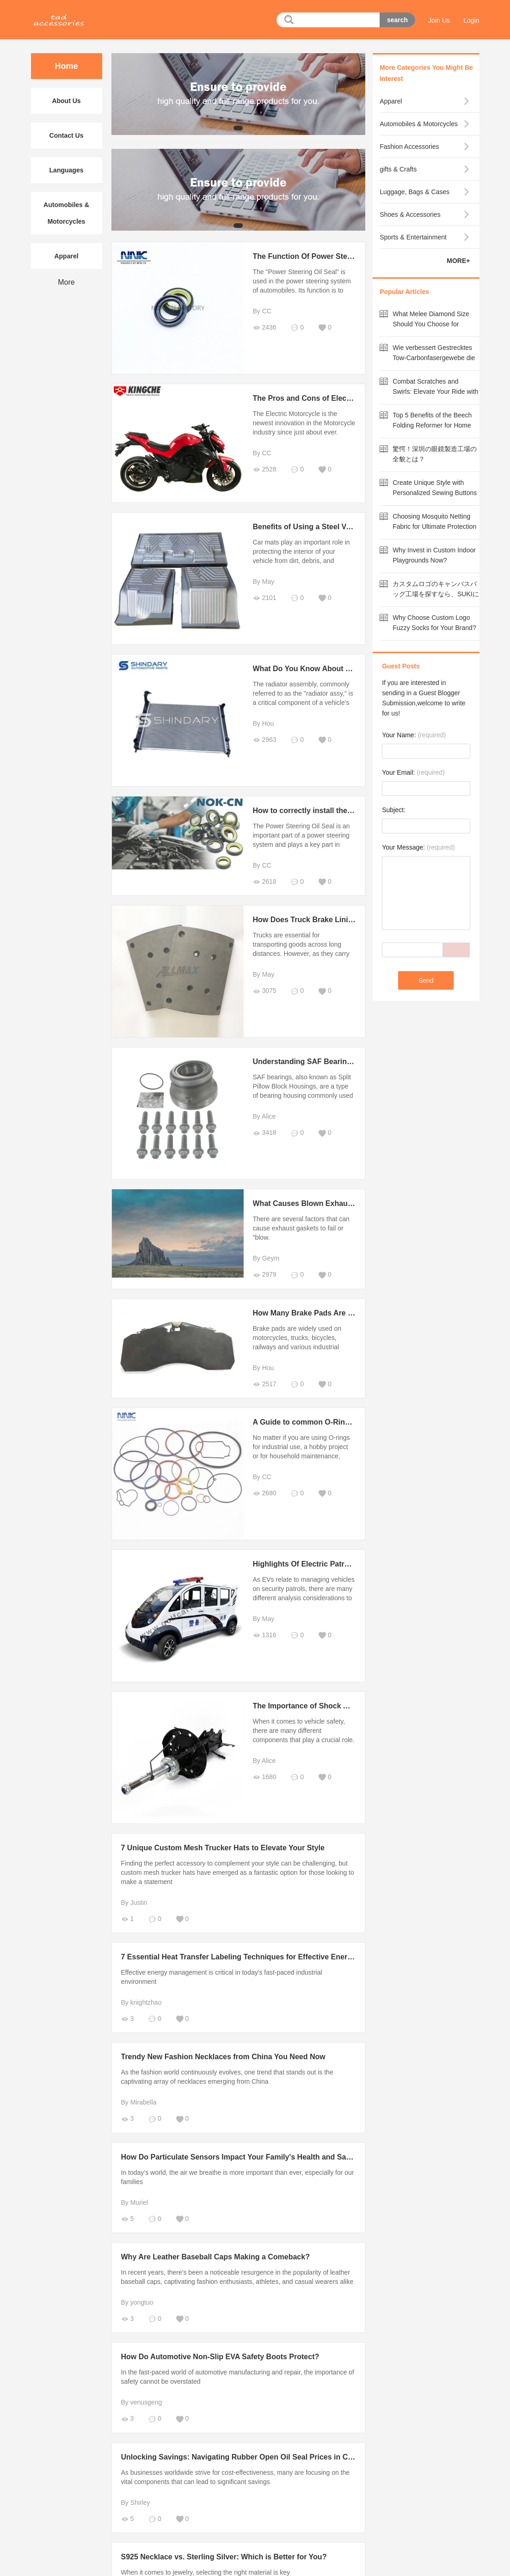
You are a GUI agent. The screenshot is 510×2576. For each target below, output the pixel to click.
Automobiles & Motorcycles (66, 213)
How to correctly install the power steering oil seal (341, 810)
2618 (265, 882)
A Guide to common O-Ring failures (315, 1422)
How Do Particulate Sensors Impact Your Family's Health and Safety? (242, 2157)
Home (66, 66)
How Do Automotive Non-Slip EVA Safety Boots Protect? (220, 2357)
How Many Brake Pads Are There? (313, 1313)
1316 (265, 1635)
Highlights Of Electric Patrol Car (309, 1564)
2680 (265, 1493)
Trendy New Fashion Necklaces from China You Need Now (223, 2057)
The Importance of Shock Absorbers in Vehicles (336, 1706)
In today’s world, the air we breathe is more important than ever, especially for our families (237, 2177)
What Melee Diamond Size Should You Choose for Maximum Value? (431, 324)
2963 (265, 740)
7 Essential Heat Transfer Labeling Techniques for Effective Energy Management (262, 1957)
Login (471, 20)
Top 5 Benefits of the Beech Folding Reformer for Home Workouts (432, 425)
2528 (265, 469)
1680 (265, 1777)
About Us (66, 100)
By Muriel (134, 2202)
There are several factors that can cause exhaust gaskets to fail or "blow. (301, 1228)
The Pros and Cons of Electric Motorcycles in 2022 (341, 398)
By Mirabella (139, 2102)
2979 (265, 1275)
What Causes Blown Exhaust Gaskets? (321, 1203)
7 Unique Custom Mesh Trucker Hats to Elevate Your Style (223, 1848)
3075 (265, 991)
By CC (262, 311)
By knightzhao (141, 2002)
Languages (66, 170)
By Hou (263, 723)
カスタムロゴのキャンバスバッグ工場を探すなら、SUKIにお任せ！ (436, 594)
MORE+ (458, 260)
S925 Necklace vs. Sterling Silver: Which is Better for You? (224, 2557)
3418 (265, 1133)
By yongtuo (137, 2302)
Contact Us (66, 135)
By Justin (134, 1902)
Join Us (439, 20)
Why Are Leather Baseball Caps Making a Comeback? (215, 2257)
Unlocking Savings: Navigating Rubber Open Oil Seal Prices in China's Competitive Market (280, 2457)
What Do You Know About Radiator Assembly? (335, 669)
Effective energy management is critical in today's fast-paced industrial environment (221, 1977)
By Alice (264, 1116)
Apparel (66, 256)
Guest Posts (401, 666)
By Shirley (135, 2502)
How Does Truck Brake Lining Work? (317, 920)
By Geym (266, 1258)
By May (264, 581)
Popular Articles (404, 291)
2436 (265, 327)
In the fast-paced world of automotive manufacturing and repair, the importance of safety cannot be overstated (237, 2376)
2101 (265, 598)
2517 (265, 1384)
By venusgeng (141, 2402)
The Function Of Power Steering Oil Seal (324, 256)
